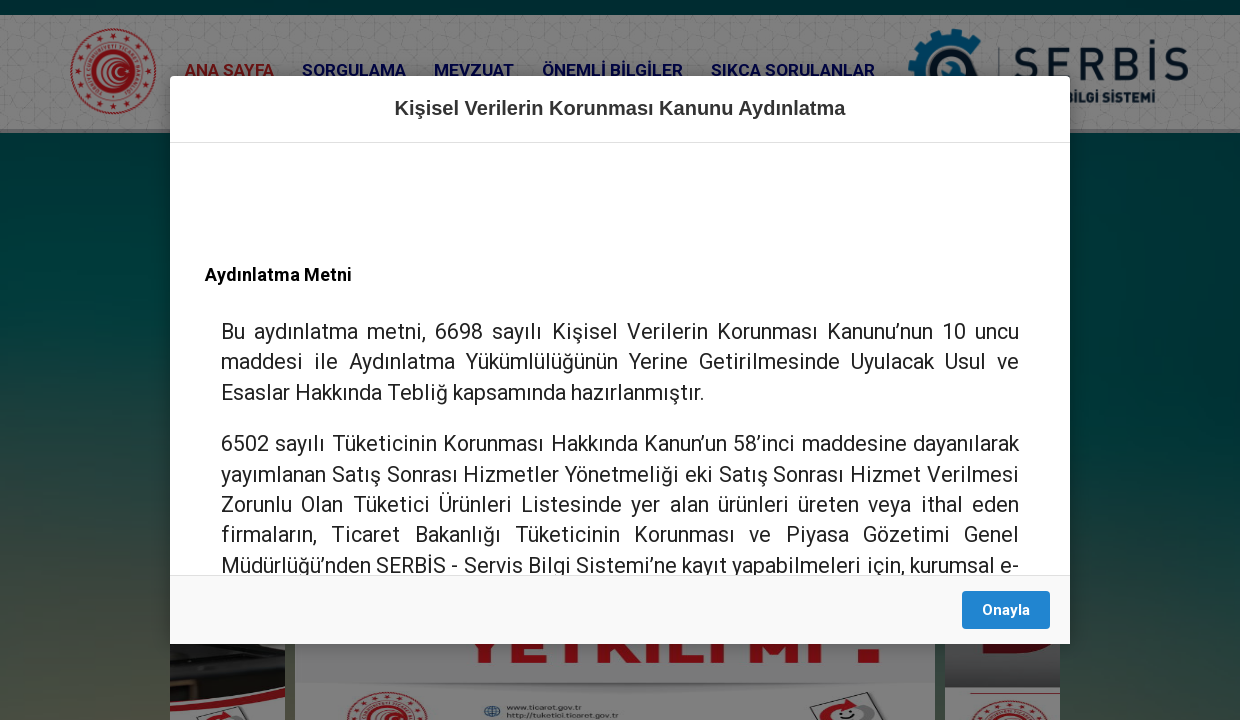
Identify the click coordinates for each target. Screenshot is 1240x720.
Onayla (1006, 610)
